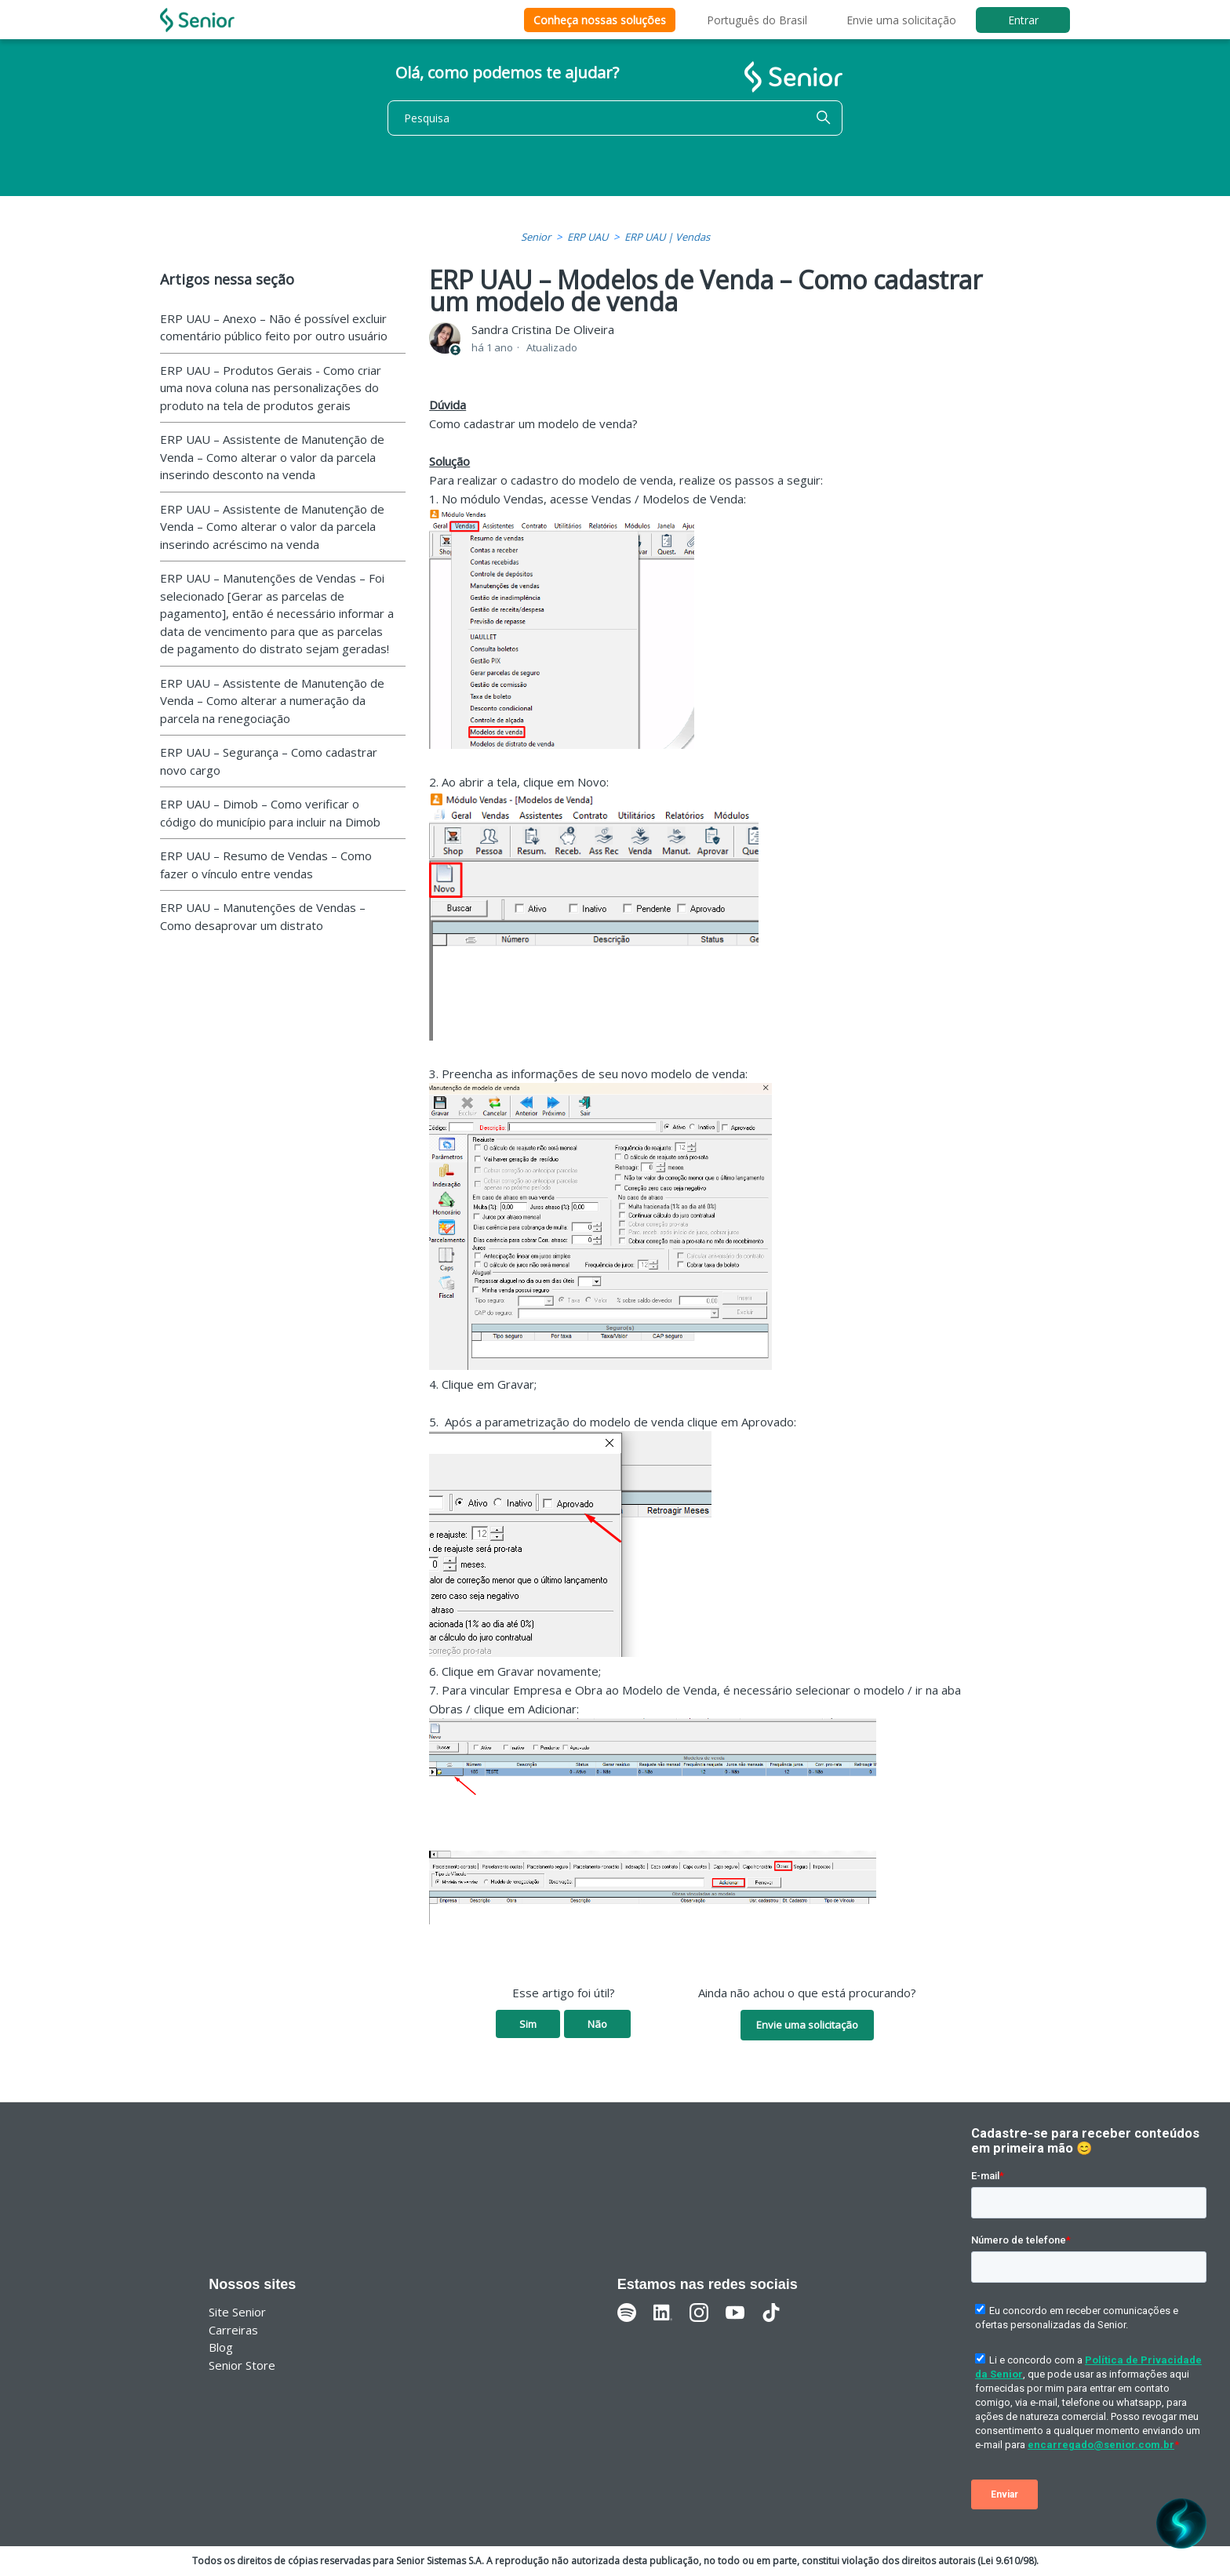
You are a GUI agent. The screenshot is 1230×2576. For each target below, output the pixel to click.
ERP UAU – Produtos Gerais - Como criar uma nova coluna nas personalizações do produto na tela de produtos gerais (270, 387)
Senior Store (242, 2365)
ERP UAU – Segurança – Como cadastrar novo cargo (268, 761)
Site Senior (237, 2312)
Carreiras (233, 2330)
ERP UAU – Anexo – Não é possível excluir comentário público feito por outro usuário (274, 327)
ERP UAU (587, 237)
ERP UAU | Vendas (667, 237)
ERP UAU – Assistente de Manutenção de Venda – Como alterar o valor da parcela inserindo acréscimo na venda (272, 526)
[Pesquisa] (615, 118)
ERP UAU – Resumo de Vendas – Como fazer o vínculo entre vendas (266, 864)
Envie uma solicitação (901, 20)
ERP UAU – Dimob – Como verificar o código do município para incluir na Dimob (270, 813)
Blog (221, 2347)
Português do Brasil (757, 20)
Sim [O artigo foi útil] (528, 2024)
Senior (536, 237)
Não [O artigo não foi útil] (597, 2024)
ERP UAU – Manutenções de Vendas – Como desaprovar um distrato (263, 916)
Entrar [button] (1023, 20)
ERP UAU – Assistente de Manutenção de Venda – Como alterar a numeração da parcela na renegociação (272, 700)
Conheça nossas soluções (599, 20)
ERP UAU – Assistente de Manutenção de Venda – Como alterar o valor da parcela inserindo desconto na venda (272, 456)
